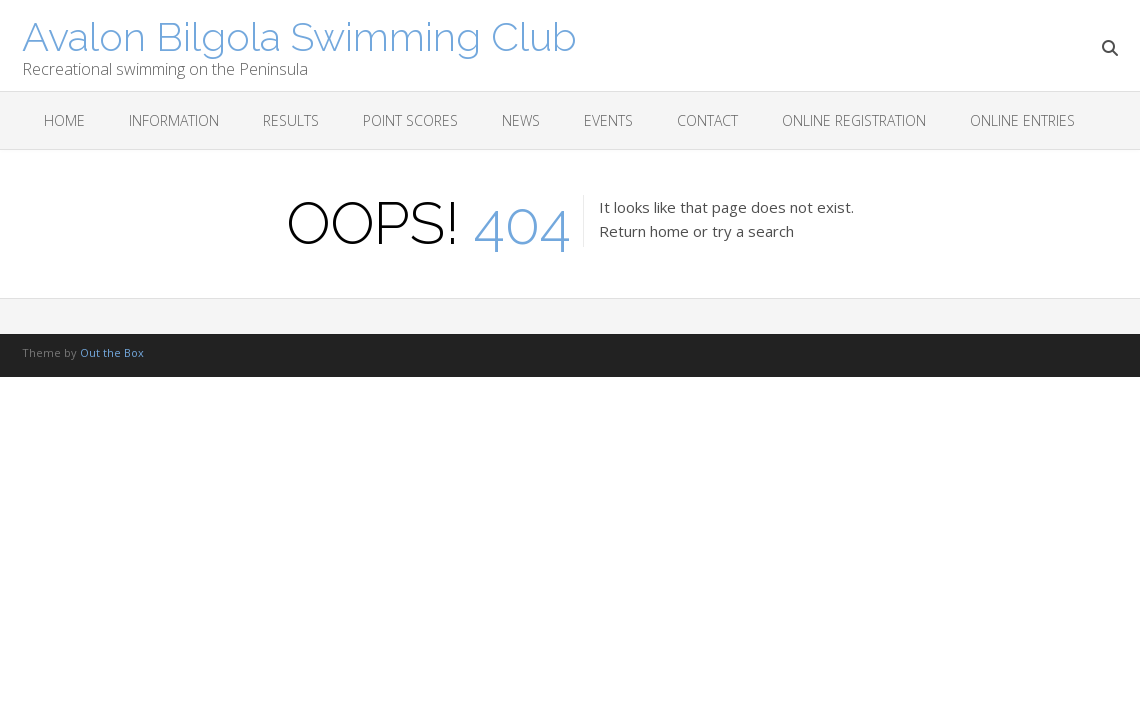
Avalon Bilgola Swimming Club (299, 35)
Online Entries (1022, 120)
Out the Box (112, 352)
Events (608, 120)
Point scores (410, 120)
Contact (707, 120)
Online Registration (854, 120)
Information (174, 120)
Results (291, 120)
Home (64, 120)
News (521, 120)
